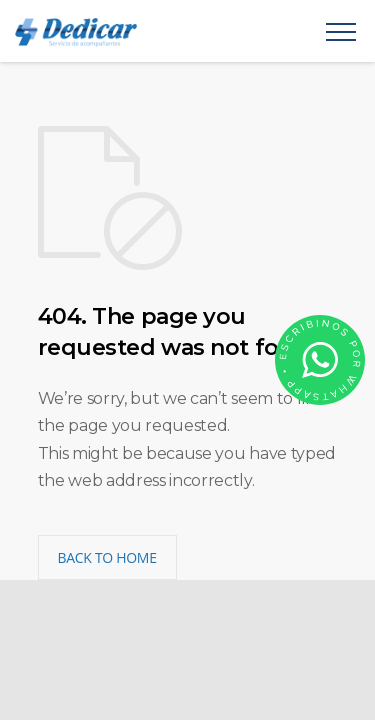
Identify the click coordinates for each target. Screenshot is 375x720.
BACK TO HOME (107, 557)
